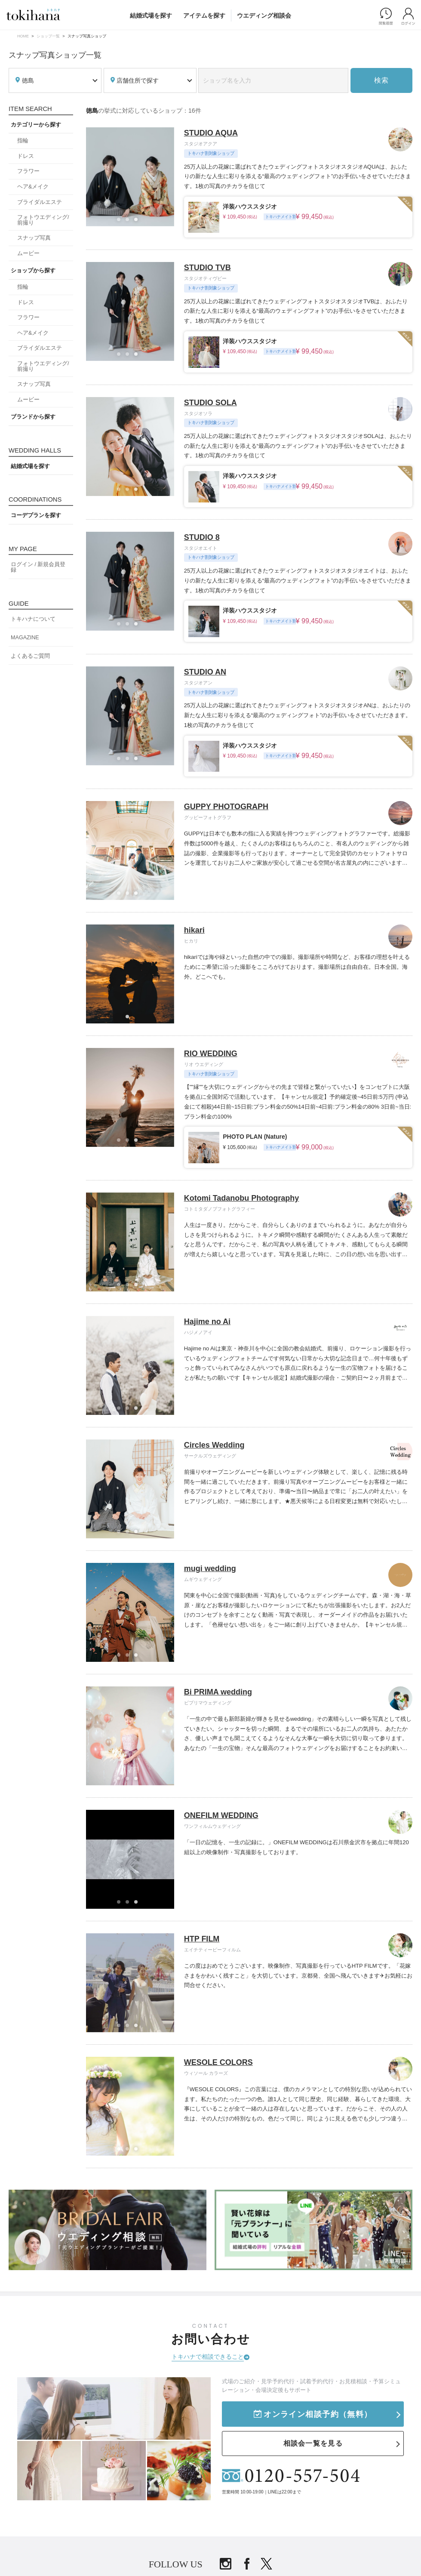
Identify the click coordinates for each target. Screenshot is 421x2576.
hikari (194, 930)
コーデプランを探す (36, 515)
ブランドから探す (33, 417)
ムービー (28, 253)
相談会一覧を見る (313, 2443)
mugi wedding (210, 1568)
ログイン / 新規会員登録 (38, 567)
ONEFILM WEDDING (221, 1815)
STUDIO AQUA (211, 133)
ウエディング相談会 (264, 15)
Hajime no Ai (207, 1321)
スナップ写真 (34, 238)
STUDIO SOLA (210, 402)
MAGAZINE (25, 638)
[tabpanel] (130, 176)
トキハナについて (33, 619)
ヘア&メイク (33, 187)
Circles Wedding (214, 1445)
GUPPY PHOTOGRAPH (226, 806)
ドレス (25, 156)
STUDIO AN (205, 672)
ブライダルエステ (39, 202)
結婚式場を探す (151, 15)
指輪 (22, 141)
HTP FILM (202, 1939)
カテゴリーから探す (36, 125)
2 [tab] (130, 222)
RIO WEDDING (210, 1053)
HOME (23, 36)
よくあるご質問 (30, 656)
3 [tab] (138, 222)
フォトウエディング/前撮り (43, 220)
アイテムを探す (204, 15)
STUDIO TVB (207, 267)
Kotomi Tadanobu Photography (241, 1198)
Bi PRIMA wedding (218, 1692)
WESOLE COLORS (218, 2062)
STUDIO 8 (202, 537)
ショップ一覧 (48, 36)
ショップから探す (33, 271)
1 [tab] (121, 222)
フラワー (28, 171)
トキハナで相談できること (208, 2356)
